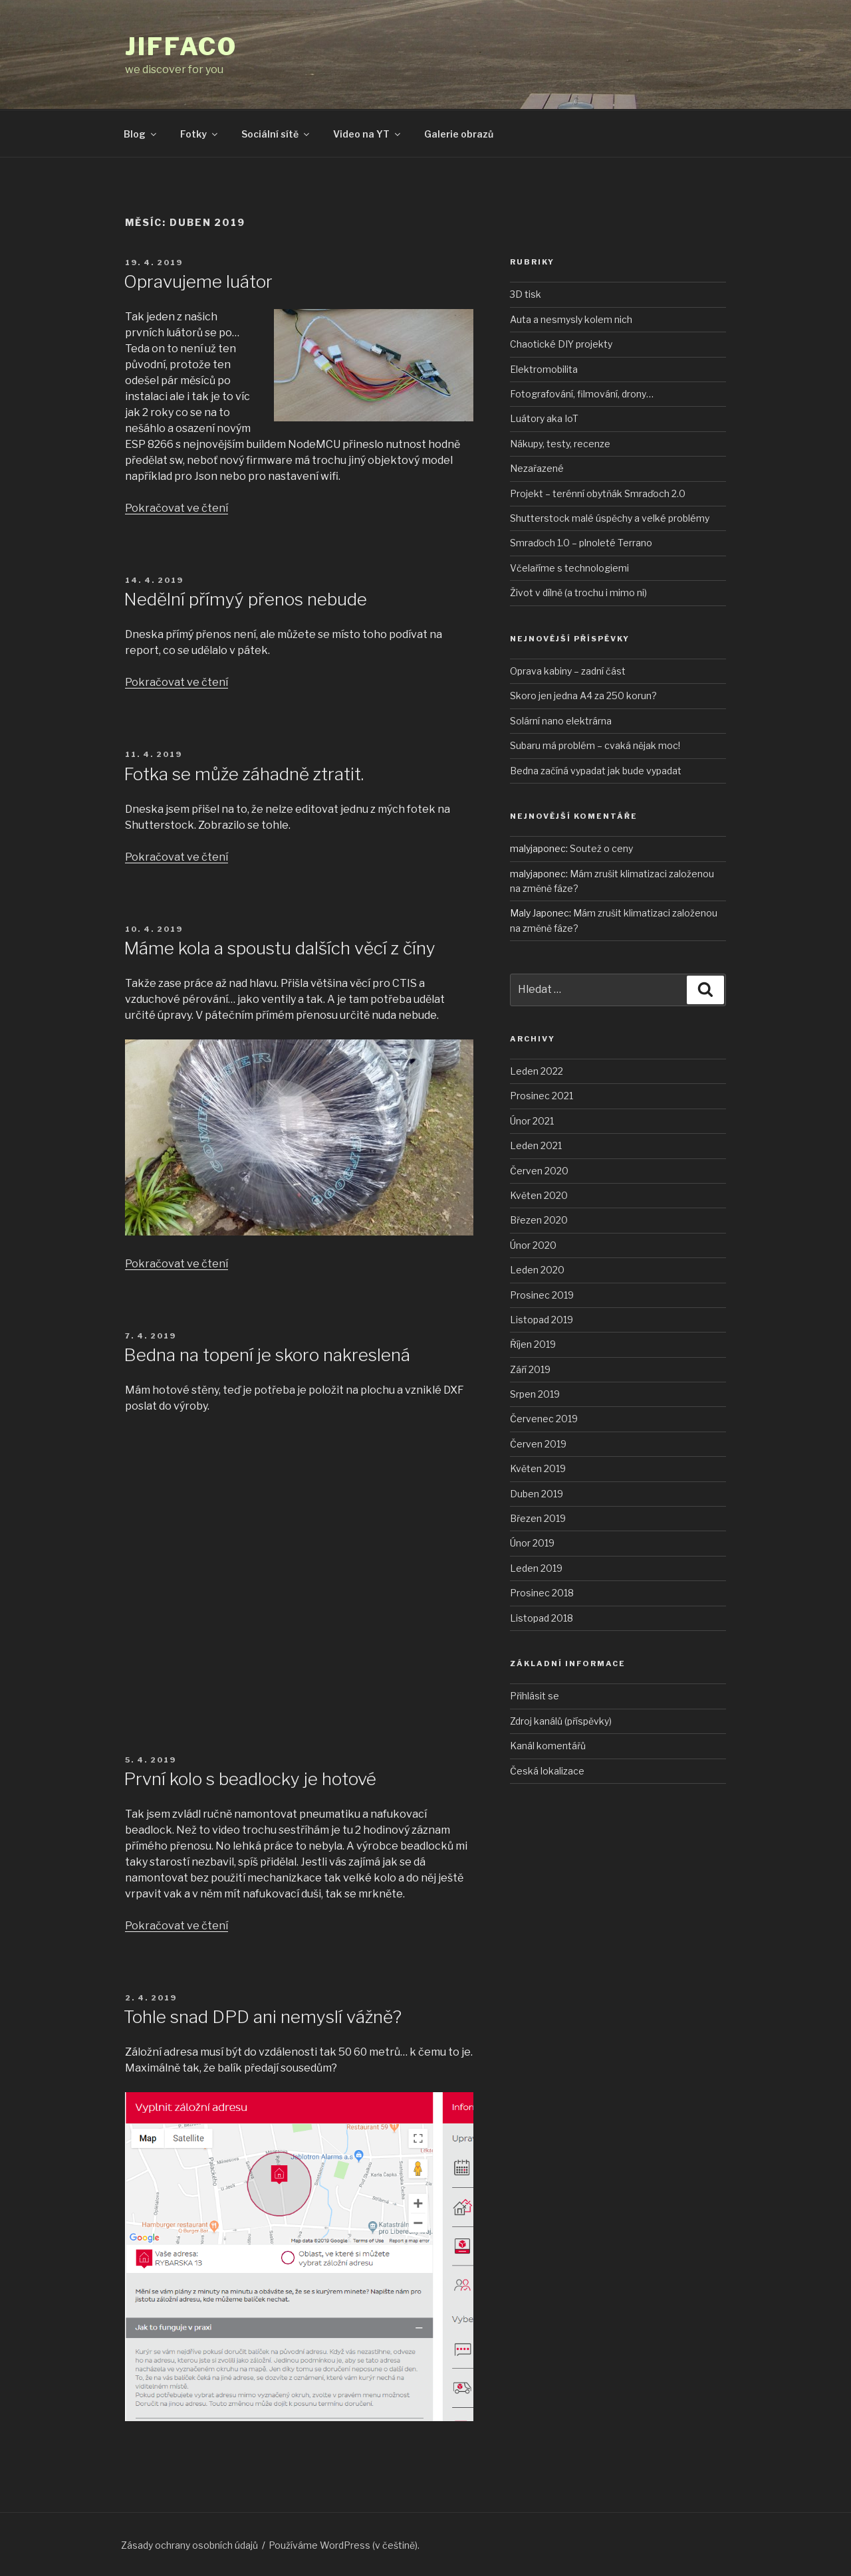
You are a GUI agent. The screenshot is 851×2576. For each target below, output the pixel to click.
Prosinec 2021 (541, 1095)
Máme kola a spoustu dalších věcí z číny (279, 948)
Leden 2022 (536, 1071)
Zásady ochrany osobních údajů (189, 2545)
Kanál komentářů (548, 1745)
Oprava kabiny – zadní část (568, 671)
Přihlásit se (534, 1695)
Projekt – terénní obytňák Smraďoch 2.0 (597, 493)
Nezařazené (537, 468)
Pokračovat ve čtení (176, 508)
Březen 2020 (539, 1220)
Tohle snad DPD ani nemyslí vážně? (263, 2016)
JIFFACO (181, 46)
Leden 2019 (536, 1568)
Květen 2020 (539, 1195)
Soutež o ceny (601, 848)
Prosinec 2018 (542, 1592)
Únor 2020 (533, 1245)
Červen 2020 (539, 1170)
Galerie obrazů (458, 134)
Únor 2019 (532, 1543)
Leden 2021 (536, 1145)
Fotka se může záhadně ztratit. (244, 774)
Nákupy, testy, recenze (560, 443)
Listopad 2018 (541, 1618)
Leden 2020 (537, 1269)
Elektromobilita (544, 369)
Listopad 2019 (541, 1319)
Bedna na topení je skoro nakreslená (267, 1354)
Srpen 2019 (535, 1394)
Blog (141, 134)
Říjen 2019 (533, 1344)
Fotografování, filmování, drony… (582, 393)
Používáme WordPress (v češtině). (344, 2545)
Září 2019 (530, 1369)
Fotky (199, 134)
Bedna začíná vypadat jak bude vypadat (595, 770)
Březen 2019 (538, 1518)
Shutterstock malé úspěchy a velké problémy (609, 518)
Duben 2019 (536, 1493)
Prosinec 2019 (542, 1295)
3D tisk (525, 294)
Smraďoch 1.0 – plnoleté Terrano (581, 542)
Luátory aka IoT (544, 418)
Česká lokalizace (547, 1770)
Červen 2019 (538, 1443)
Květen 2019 (538, 1468)
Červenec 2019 (544, 1418)
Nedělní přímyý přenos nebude (245, 599)
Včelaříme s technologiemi (569, 568)
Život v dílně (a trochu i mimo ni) (578, 592)
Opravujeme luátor (198, 281)
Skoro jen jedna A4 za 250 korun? (583, 695)
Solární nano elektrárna (561, 720)
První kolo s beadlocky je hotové (250, 1779)
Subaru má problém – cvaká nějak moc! (595, 745)
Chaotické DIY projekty (561, 344)
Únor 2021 (532, 1121)
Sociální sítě (276, 134)
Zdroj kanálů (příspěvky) (561, 1721)
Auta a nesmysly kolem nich (571, 319)
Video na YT (367, 134)
